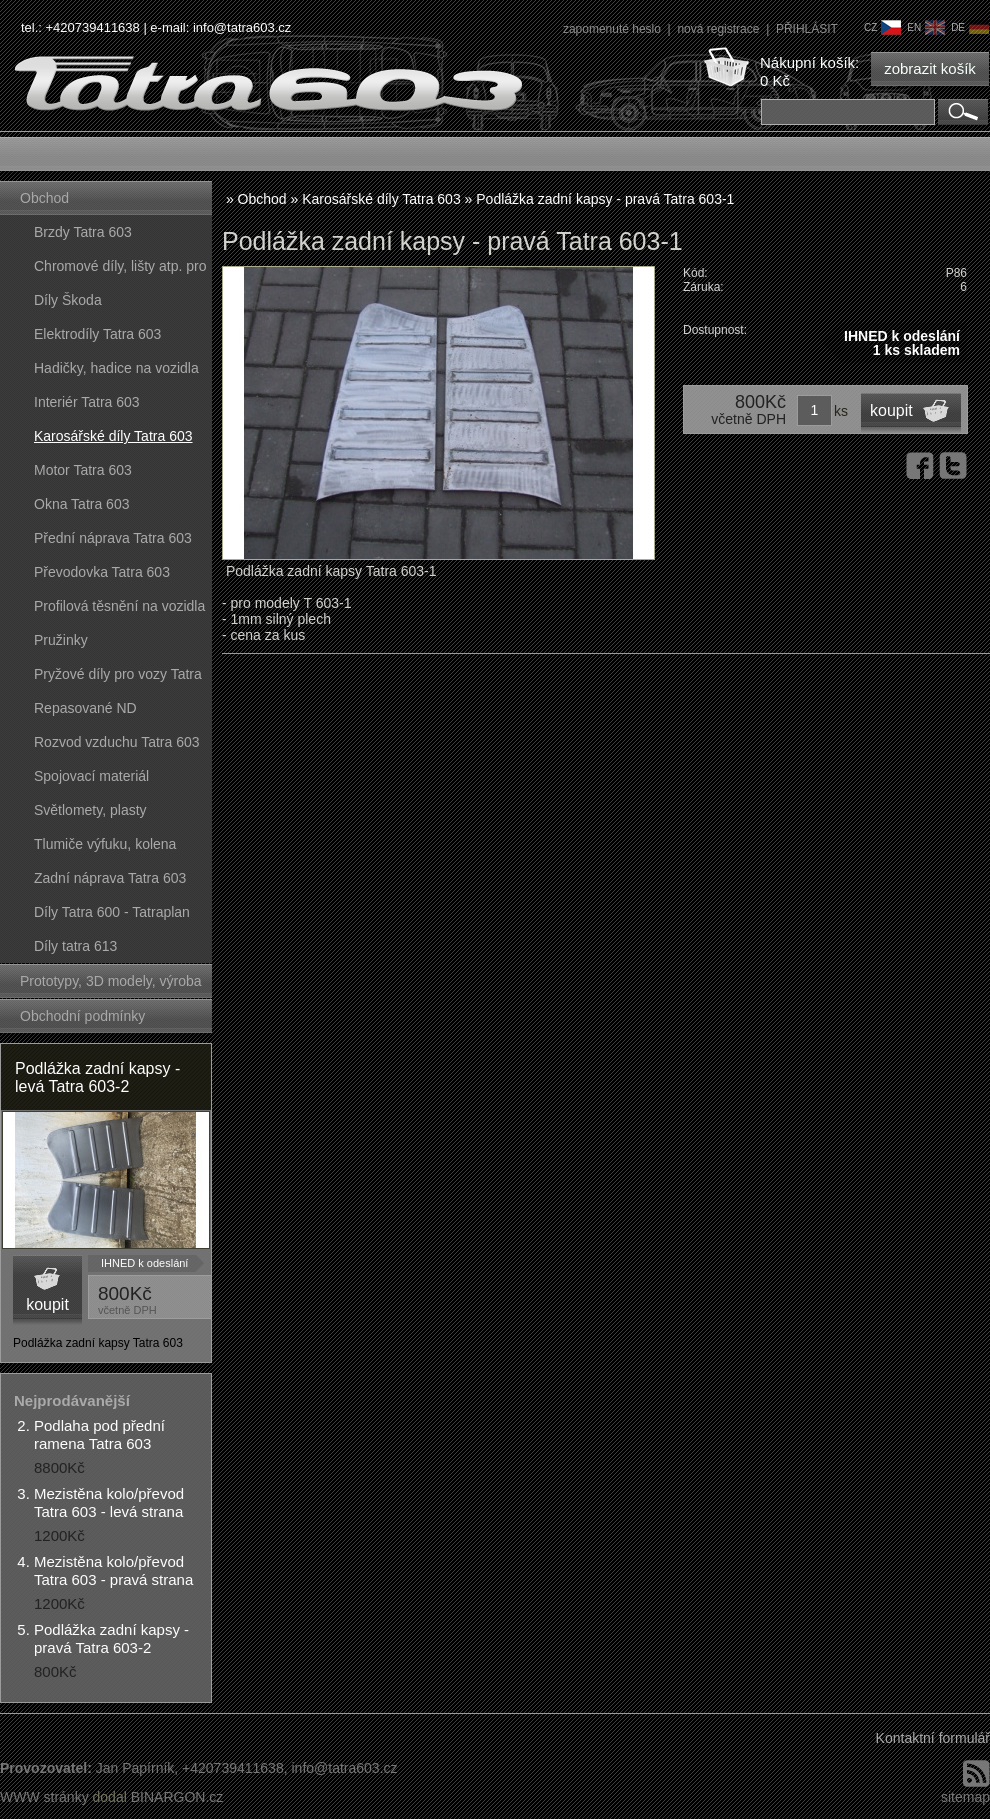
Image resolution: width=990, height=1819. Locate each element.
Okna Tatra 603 (81, 504)
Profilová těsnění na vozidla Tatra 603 (119, 610)
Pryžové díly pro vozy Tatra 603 (118, 678)
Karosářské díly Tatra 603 (113, 436)
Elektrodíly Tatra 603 (97, 334)
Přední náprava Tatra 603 (113, 538)
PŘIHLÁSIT (807, 29)
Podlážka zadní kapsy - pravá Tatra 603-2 (111, 1638)
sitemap (965, 1797)
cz (882, 27)
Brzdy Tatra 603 (83, 232)
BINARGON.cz (177, 1797)
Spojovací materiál (91, 776)
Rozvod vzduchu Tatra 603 (117, 742)
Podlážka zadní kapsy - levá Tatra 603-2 (97, 1077)
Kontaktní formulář (933, 1738)
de (970, 27)
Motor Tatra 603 (83, 470)
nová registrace (719, 29)
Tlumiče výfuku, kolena (105, 844)
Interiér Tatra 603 (87, 402)
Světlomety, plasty (90, 810)
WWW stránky (44, 1797)
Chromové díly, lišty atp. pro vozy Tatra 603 (120, 270)
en (926, 27)
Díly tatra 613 (75, 946)
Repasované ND (85, 708)
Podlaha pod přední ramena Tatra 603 (99, 1434)
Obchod (44, 198)
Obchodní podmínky (82, 1016)
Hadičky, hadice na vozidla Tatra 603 (116, 372)
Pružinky (61, 640)
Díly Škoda (68, 300)
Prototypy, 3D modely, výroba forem (111, 985)
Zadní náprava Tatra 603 (110, 878)
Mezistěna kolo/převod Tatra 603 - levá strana (109, 1502)
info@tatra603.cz (242, 27)
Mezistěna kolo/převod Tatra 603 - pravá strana (113, 1570)
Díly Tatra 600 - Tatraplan (112, 912)
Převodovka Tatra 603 (102, 572)
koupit (47, 1304)
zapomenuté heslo (613, 29)
